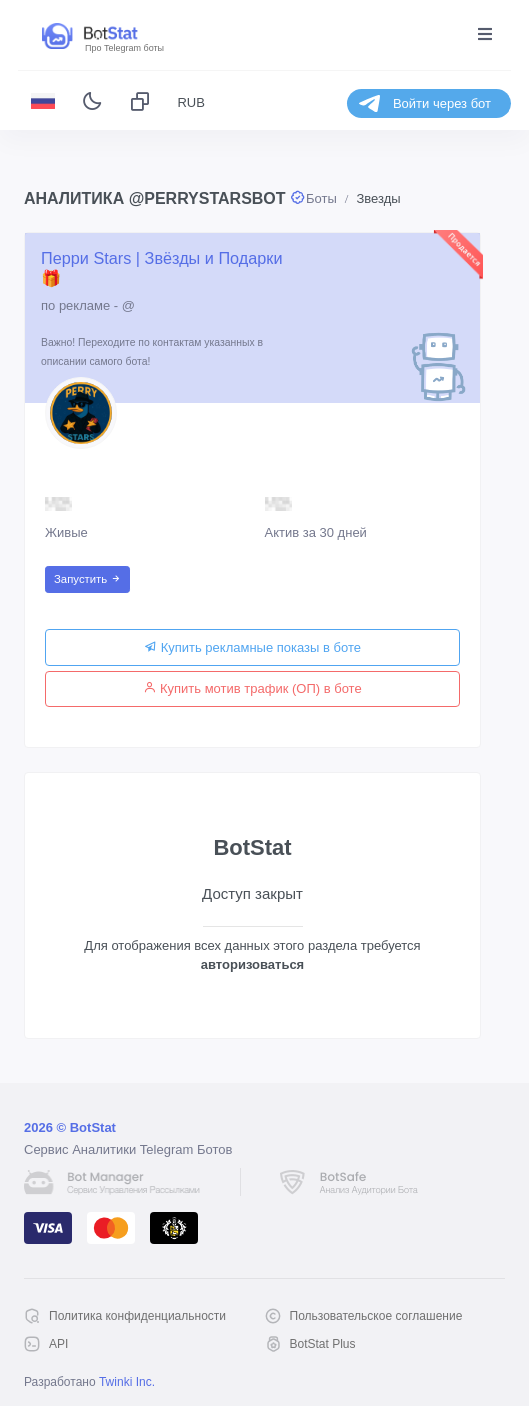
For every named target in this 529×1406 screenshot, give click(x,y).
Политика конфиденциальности (137, 1316)
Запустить (87, 579)
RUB (190, 102)
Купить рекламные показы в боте (252, 647)
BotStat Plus (323, 1344)
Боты (321, 198)
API (58, 1344)
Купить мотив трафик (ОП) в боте (252, 688)
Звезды (378, 198)
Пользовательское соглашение (376, 1316)
